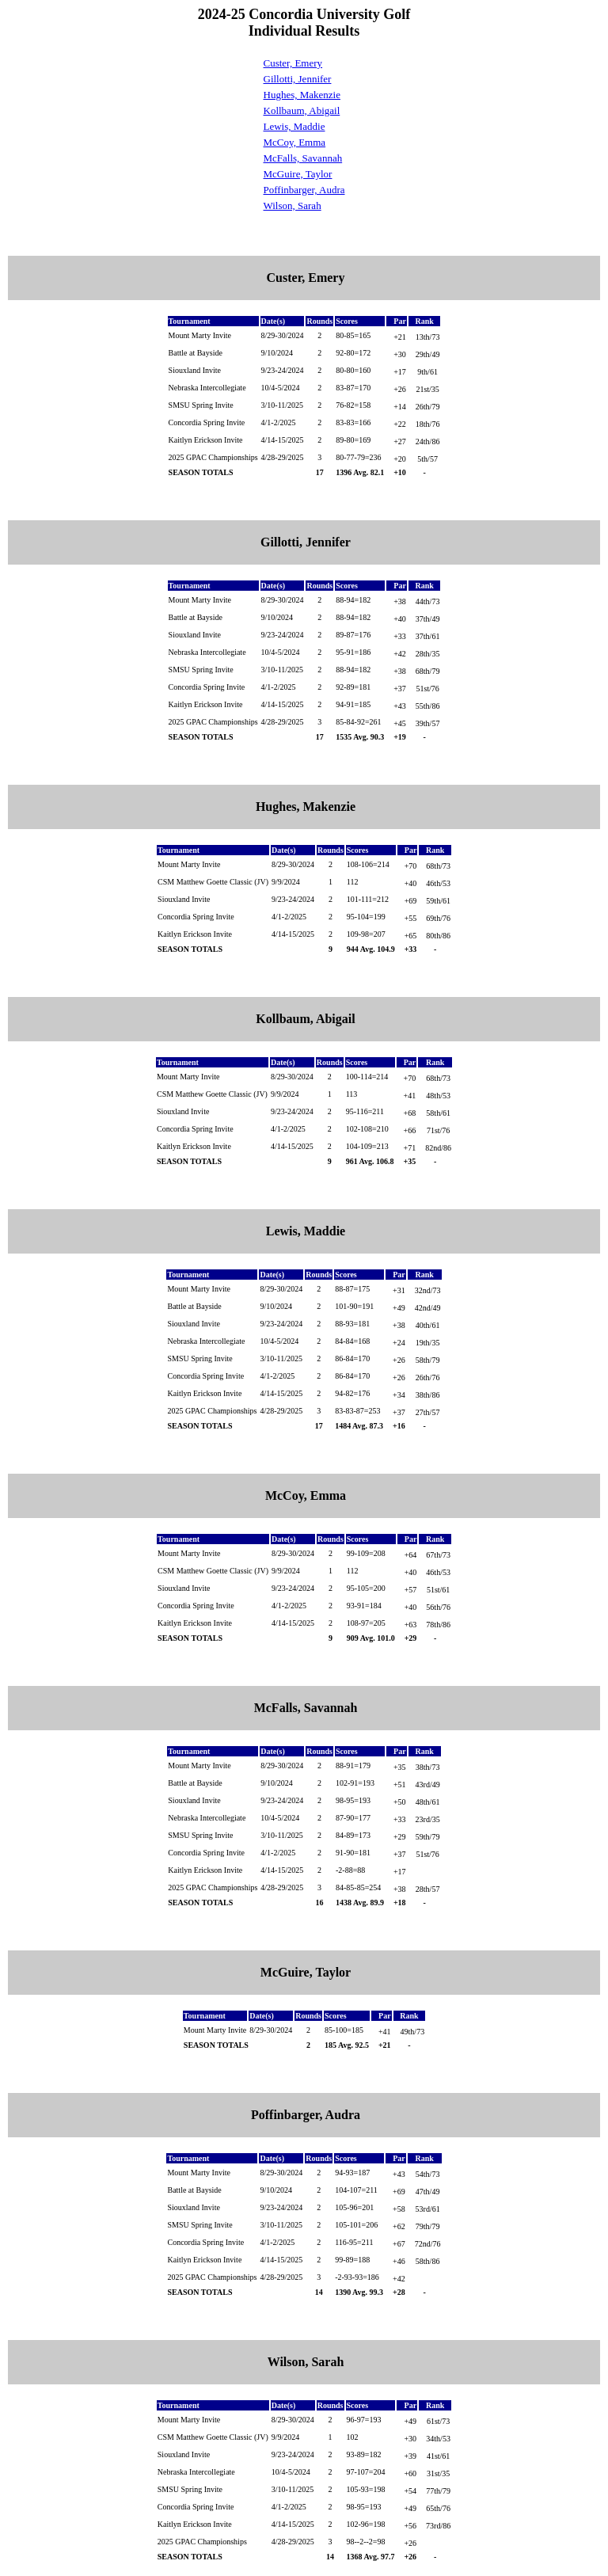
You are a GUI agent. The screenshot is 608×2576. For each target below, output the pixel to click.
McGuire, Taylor (298, 174)
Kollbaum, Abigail (302, 110)
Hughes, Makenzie (302, 95)
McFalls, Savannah (303, 158)
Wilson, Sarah (292, 205)
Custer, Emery (293, 63)
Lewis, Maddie (294, 126)
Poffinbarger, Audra (304, 190)
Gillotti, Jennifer (298, 79)
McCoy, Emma (295, 142)
